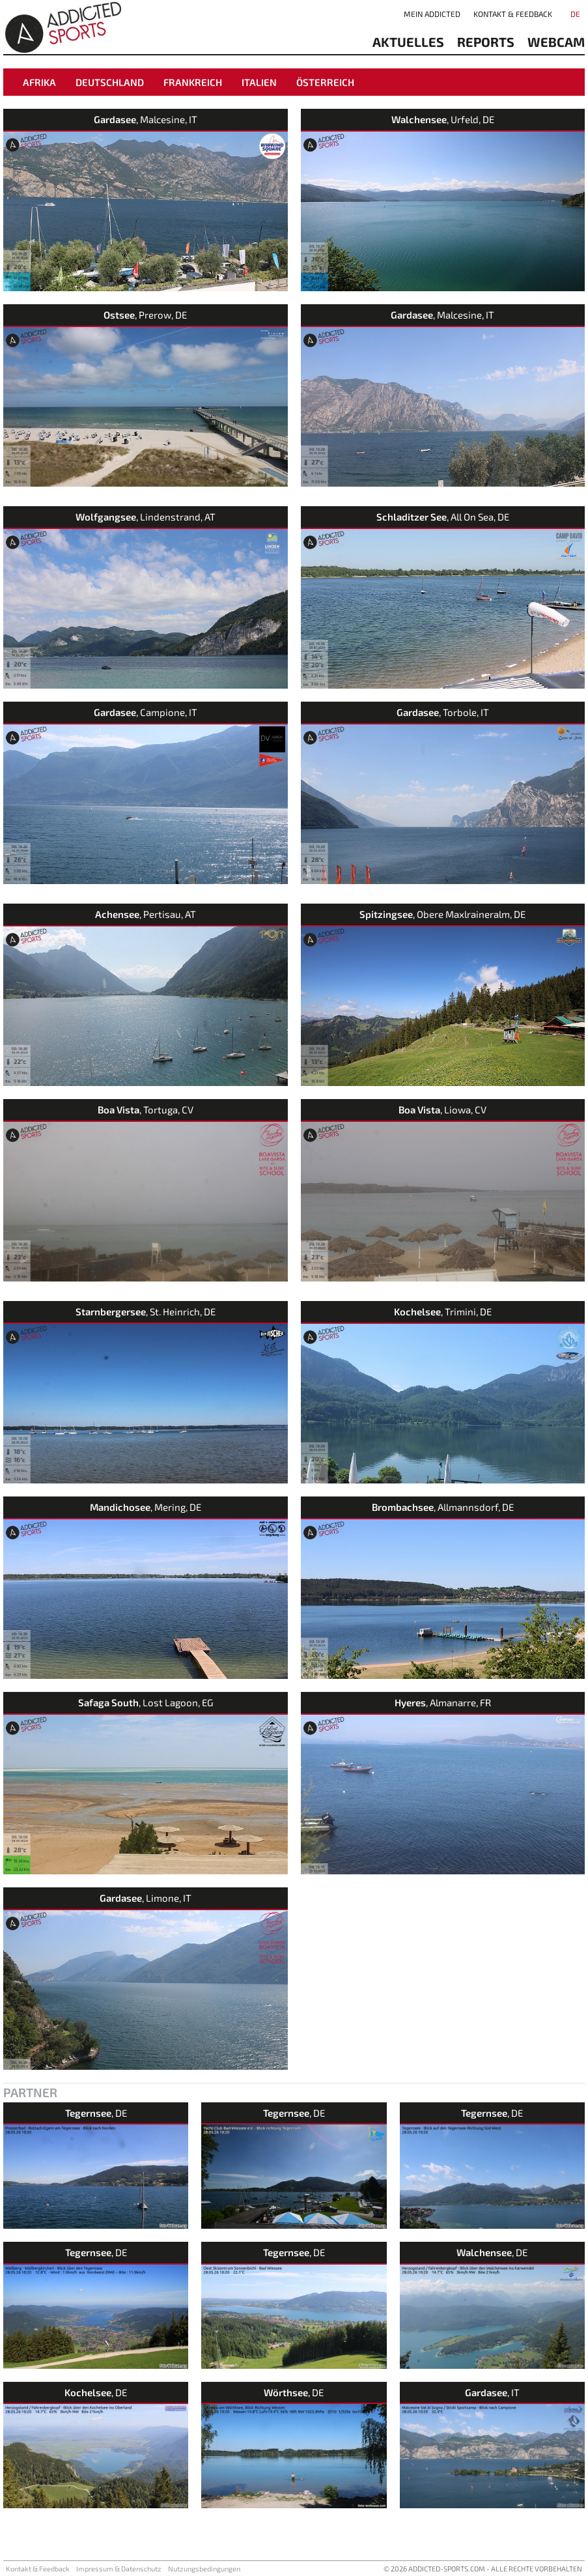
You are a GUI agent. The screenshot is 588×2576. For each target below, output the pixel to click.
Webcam (556, 42)
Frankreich (192, 82)
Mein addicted (432, 13)
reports (485, 42)
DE (575, 13)
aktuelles (408, 42)
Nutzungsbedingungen (204, 2568)
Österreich (325, 82)
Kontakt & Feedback (512, 13)
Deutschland (110, 82)
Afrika (39, 82)
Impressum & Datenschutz (118, 2568)
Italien (259, 82)
